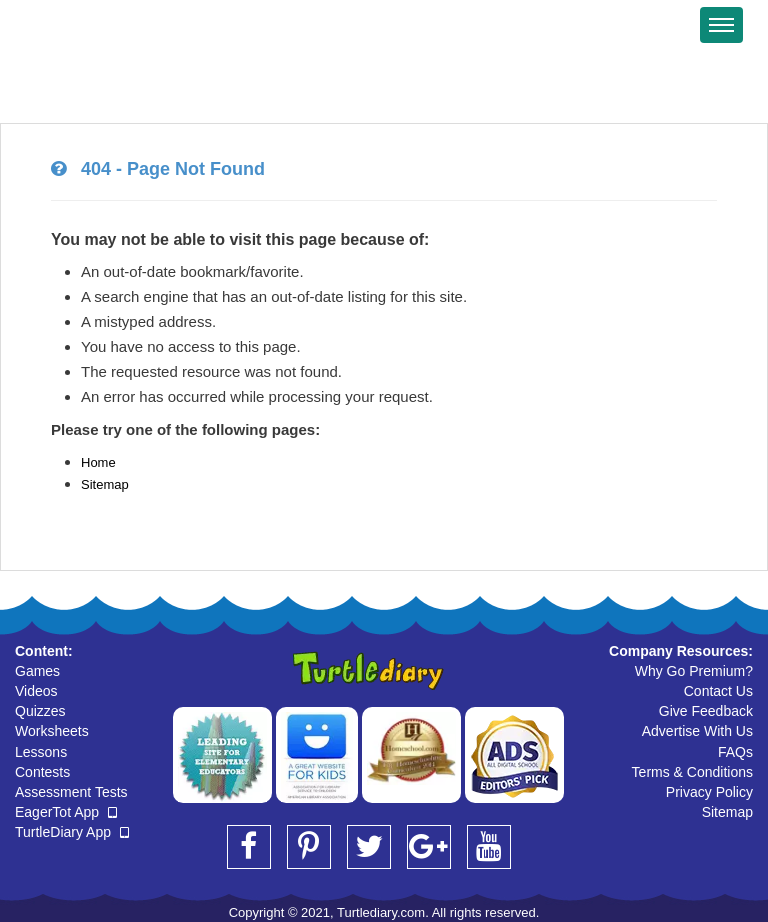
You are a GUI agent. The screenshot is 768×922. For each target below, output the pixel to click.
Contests (42, 772)
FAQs (735, 752)
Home (98, 462)
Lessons (41, 752)
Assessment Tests (71, 792)
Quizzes (40, 711)
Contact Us (718, 691)
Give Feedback (706, 711)
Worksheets (52, 731)
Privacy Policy (709, 792)
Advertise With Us (697, 731)
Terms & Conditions (692, 772)
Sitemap (105, 484)
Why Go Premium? (694, 671)
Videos (36, 691)
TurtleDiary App (72, 832)
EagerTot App (66, 812)
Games (37, 671)
